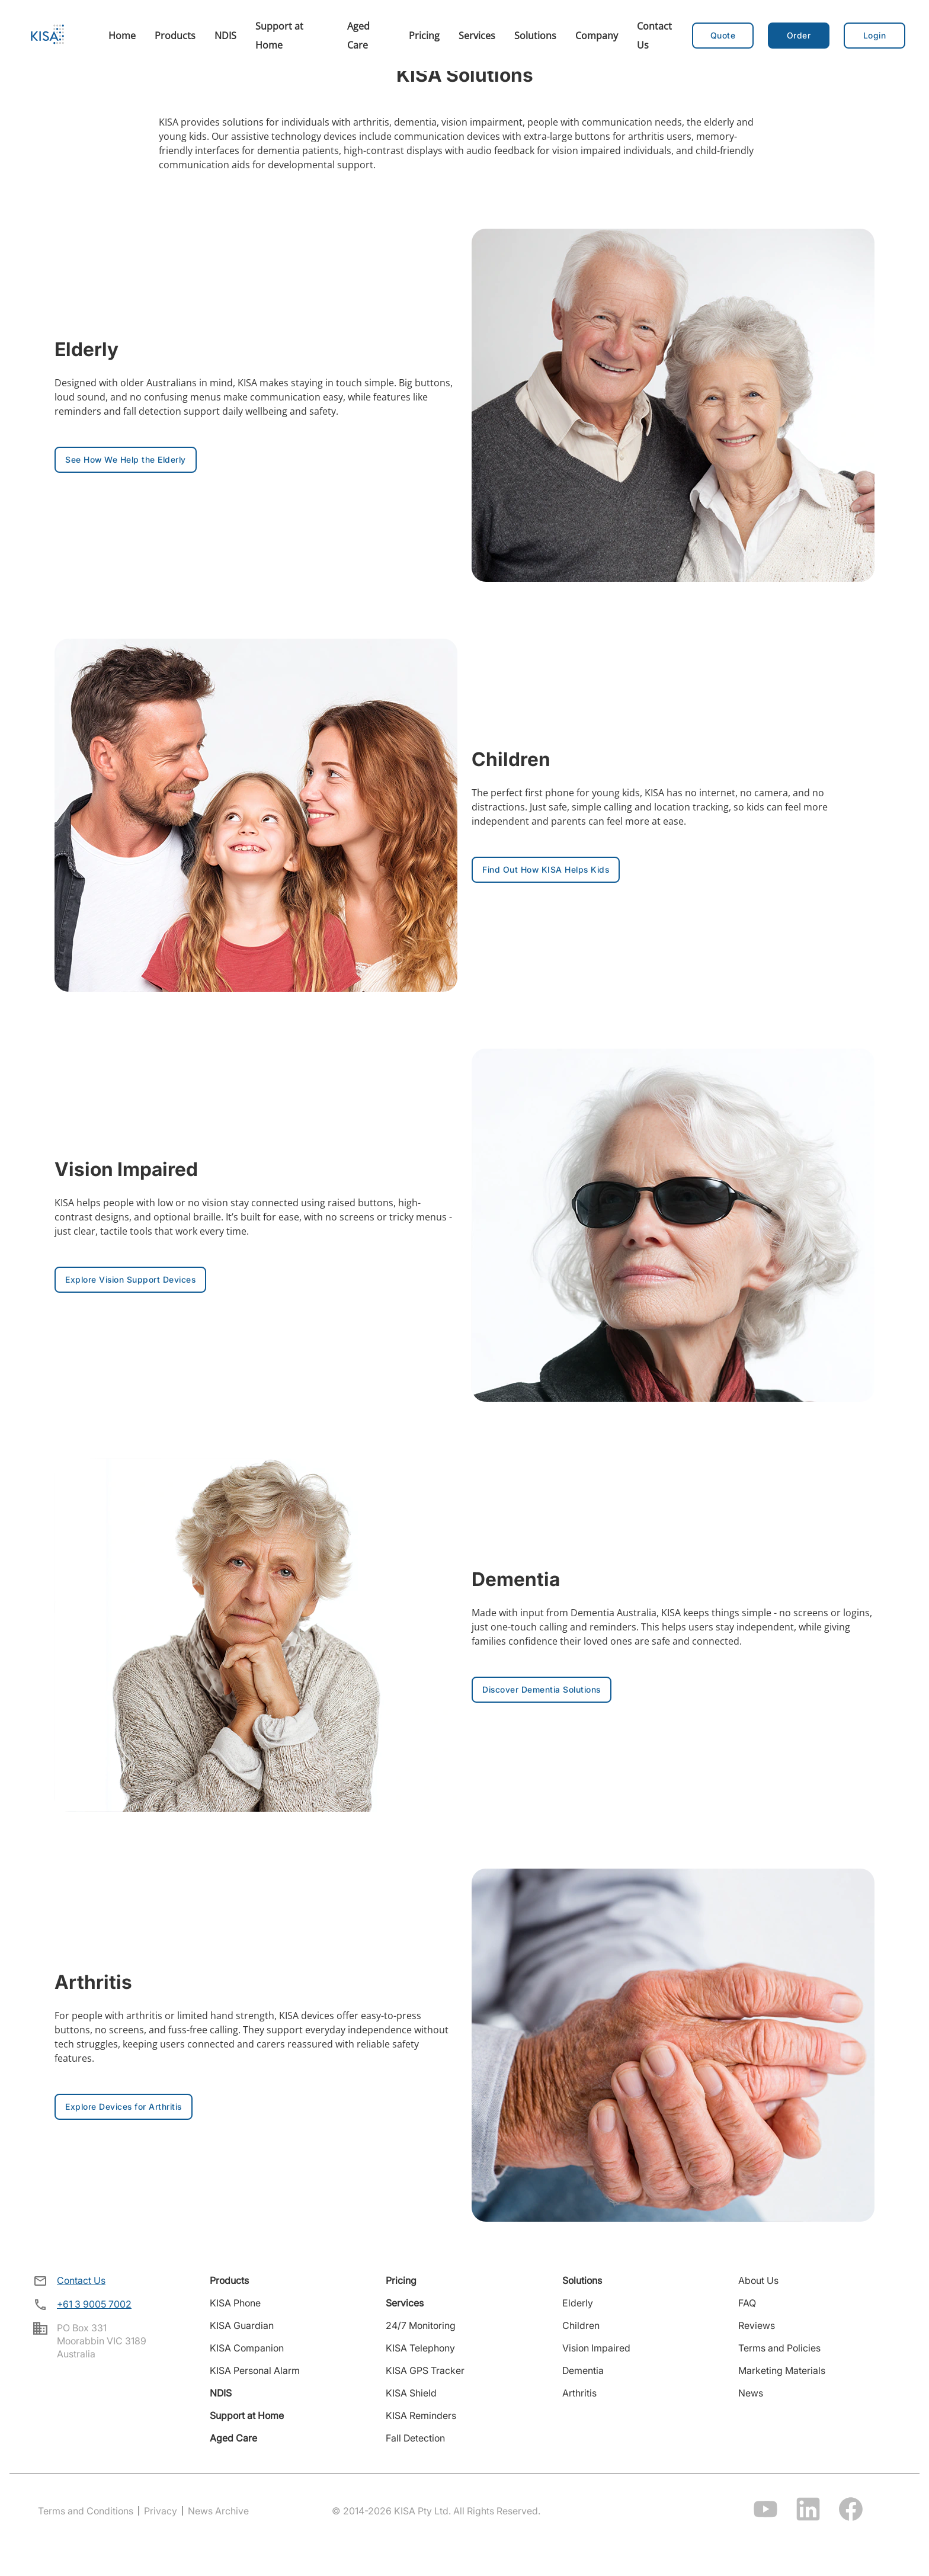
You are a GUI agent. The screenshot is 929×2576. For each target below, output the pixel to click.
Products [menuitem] (175, 35)
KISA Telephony (420, 2348)
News (750, 2393)
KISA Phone (235, 2303)
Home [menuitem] (122, 35)
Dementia (583, 2370)
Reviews (756, 2325)
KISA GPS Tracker (425, 2370)
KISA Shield (411, 2393)
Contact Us (81, 2280)
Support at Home (247, 2415)
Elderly (577, 2303)
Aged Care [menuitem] (358, 36)
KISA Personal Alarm (255, 2370)
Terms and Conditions (85, 2511)
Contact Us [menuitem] (654, 36)
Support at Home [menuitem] (279, 36)
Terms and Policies (779, 2348)
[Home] (47, 35)
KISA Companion (247, 2348)
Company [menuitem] (596, 35)
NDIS (221, 2393)
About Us (758, 2280)
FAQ (747, 2303)
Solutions (582, 2280)
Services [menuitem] (477, 35)
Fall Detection (415, 2438)
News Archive (218, 2511)
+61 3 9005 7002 (94, 2304)
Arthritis (579, 2393)
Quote (723, 35)
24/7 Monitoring (421, 2325)
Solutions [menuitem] (535, 35)
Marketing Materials (781, 2370)
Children (581, 2325)
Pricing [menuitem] (424, 35)
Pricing (401, 2280)
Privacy (160, 2511)
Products (229, 2280)
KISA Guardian (242, 2325)
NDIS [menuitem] (225, 35)
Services (405, 2303)
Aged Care (233, 2438)
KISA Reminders (421, 2415)
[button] (798, 36)
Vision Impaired (596, 2348)
